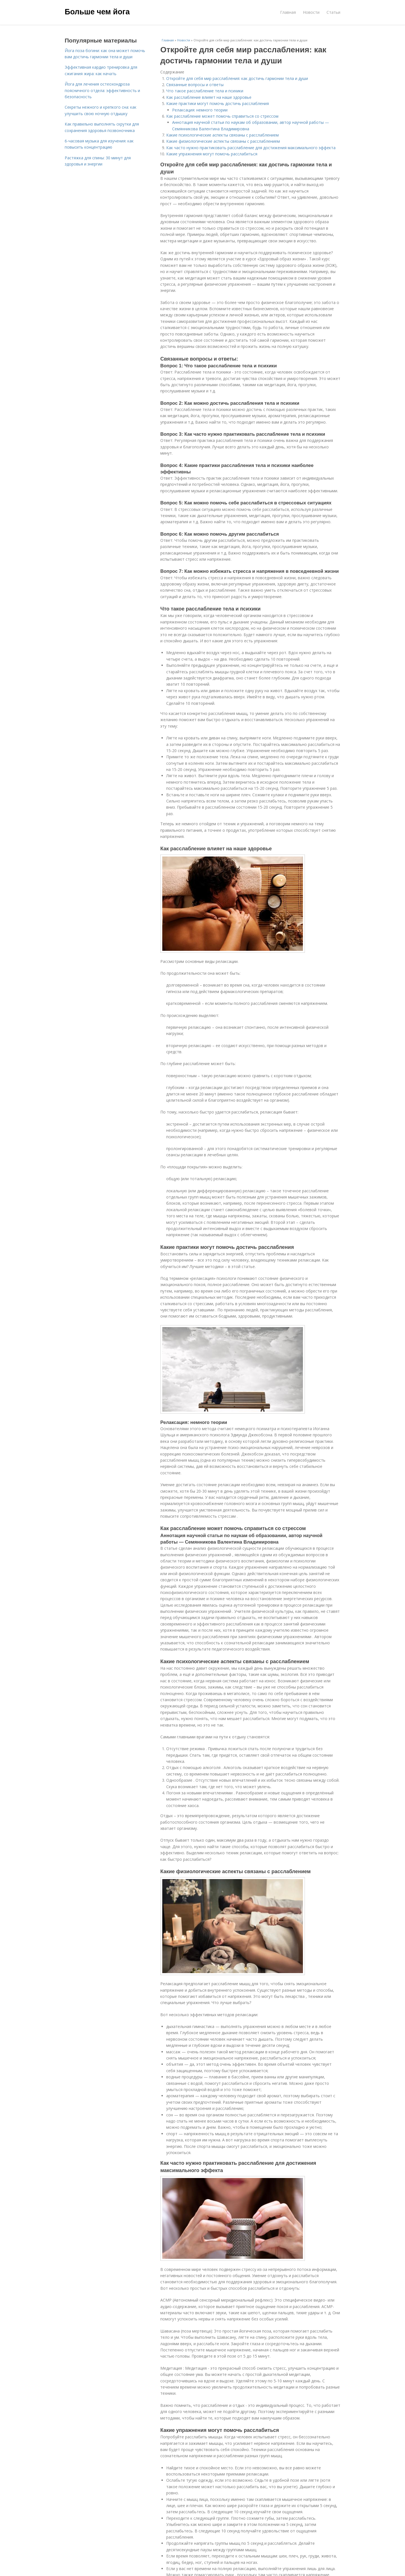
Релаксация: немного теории (200, 110)
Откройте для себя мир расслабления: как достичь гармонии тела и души (237, 78)
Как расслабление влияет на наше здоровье (208, 97)
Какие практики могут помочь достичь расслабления (217, 103)
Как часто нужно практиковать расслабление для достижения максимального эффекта (251, 147)
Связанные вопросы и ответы (195, 84)
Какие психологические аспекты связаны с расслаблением (222, 135)
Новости (311, 12)
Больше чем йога (97, 12)
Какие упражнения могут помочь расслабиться (211, 153)
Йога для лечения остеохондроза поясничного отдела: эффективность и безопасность (102, 90)
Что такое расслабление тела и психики (204, 90)
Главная (288, 12)
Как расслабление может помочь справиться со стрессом (222, 116)
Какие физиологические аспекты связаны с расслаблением (223, 141)
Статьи (333, 12)
